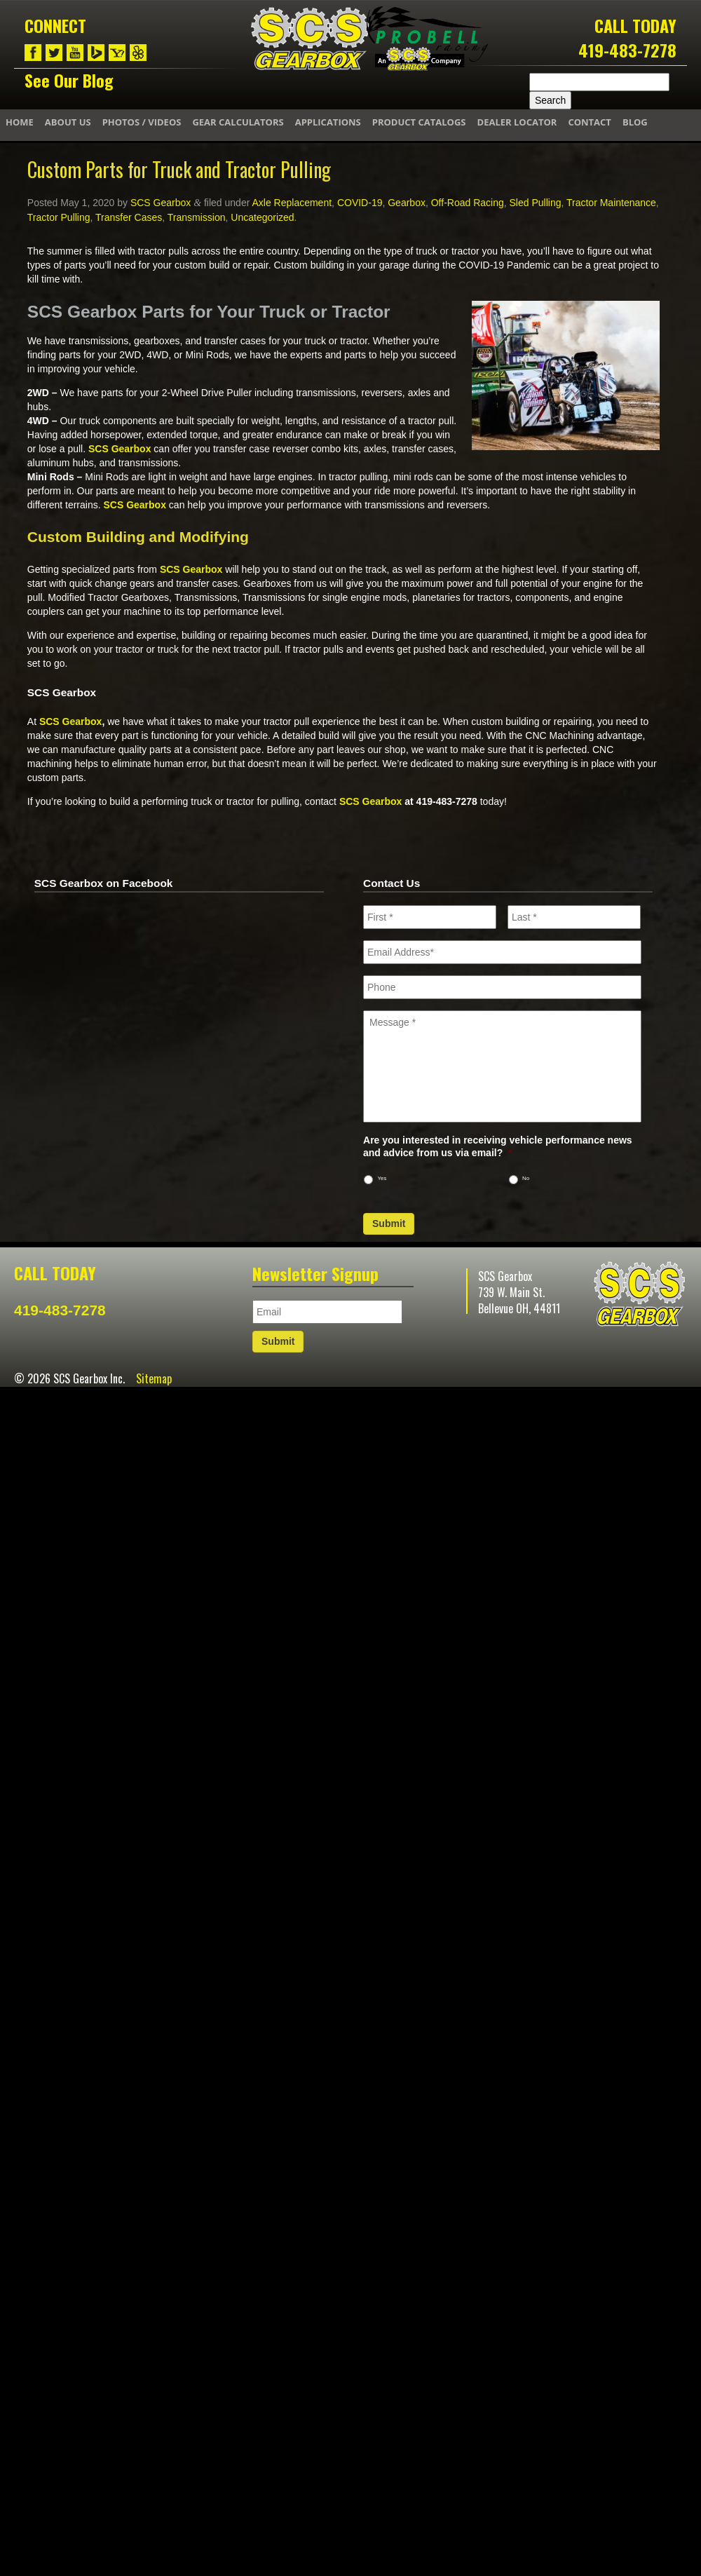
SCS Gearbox (160, 202)
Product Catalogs (419, 122)
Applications (328, 122)
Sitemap (154, 1378)
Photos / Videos (142, 122)
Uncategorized (262, 217)
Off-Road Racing (467, 202)
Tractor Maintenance (611, 202)
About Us (68, 122)
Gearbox (407, 202)
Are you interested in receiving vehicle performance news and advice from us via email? (497, 1146)
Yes (382, 1178)
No (525, 1178)
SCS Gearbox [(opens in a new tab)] (119, 448)
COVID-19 (360, 202)
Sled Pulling (536, 202)
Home (20, 122)
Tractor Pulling (58, 217)
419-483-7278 (627, 49)
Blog (635, 122)
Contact (589, 122)
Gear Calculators (237, 122)
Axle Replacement (292, 202)
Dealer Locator (517, 122)
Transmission (197, 217)
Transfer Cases (128, 217)
